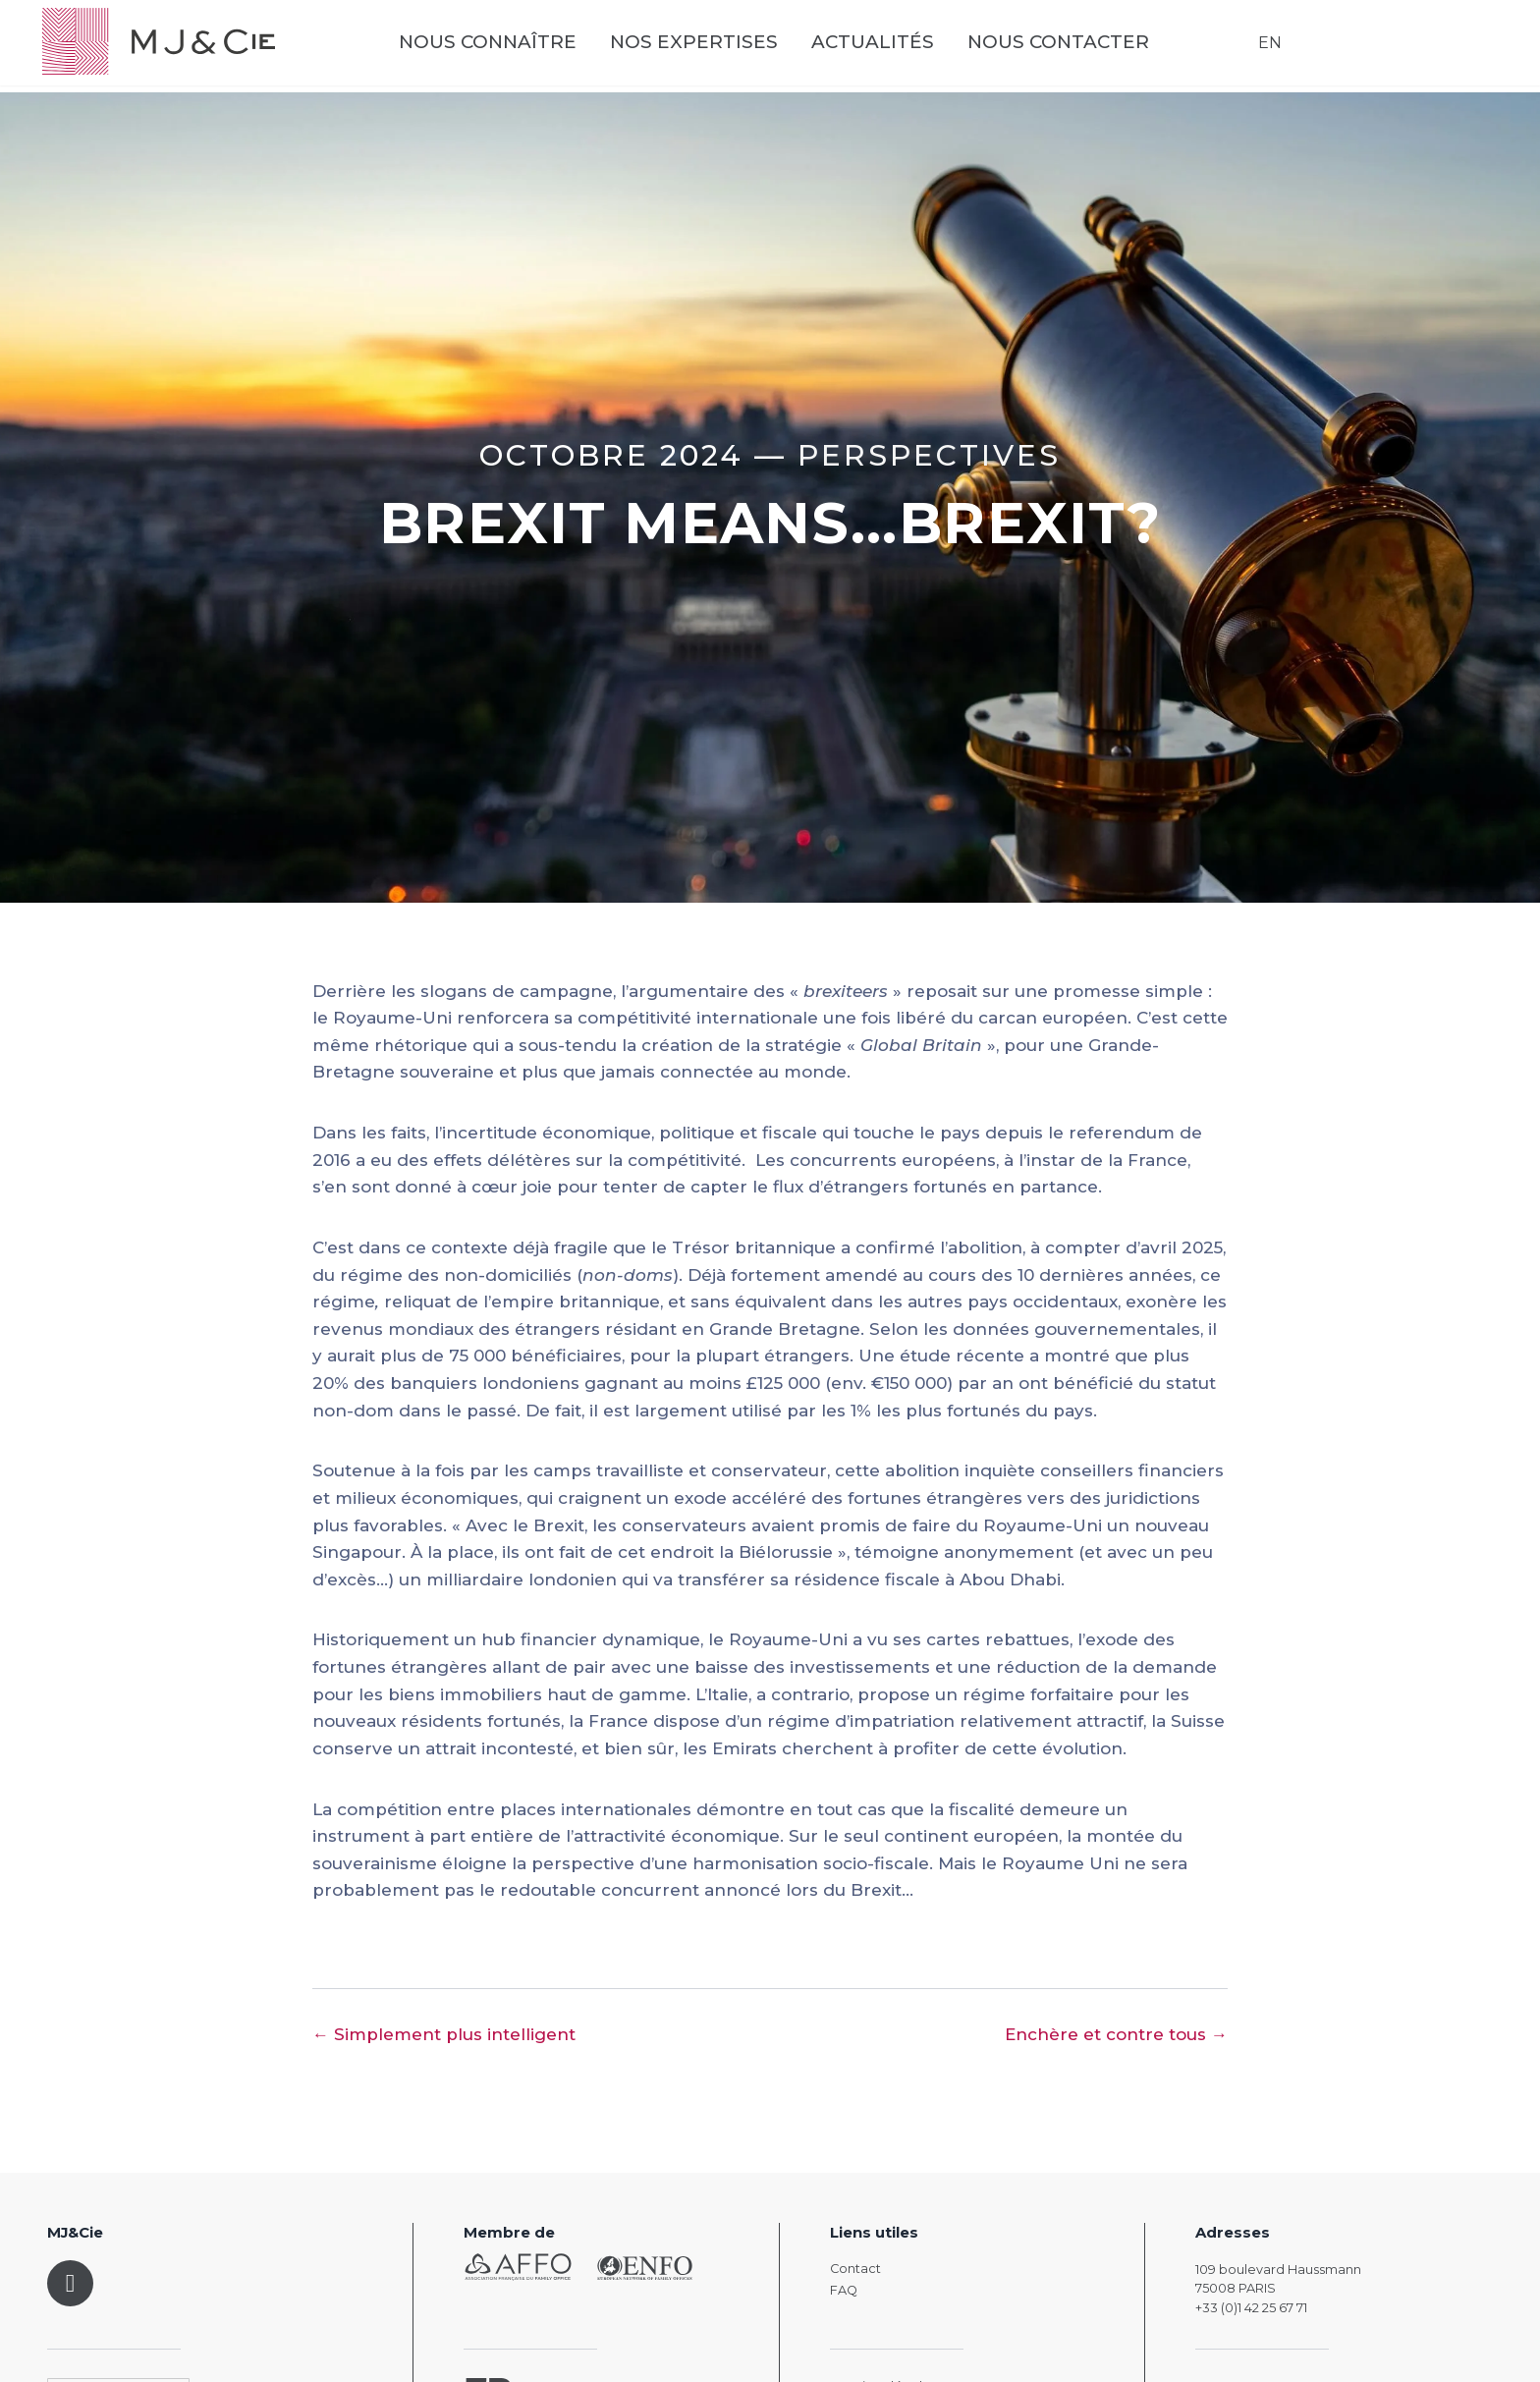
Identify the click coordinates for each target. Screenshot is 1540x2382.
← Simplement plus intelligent (444, 2034)
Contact (855, 2268)
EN (1265, 48)
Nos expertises (716, 49)
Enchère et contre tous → (1116, 2034)
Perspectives (929, 454)
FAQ (843, 2290)
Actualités (895, 49)
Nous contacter (1081, 49)
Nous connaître (510, 49)
